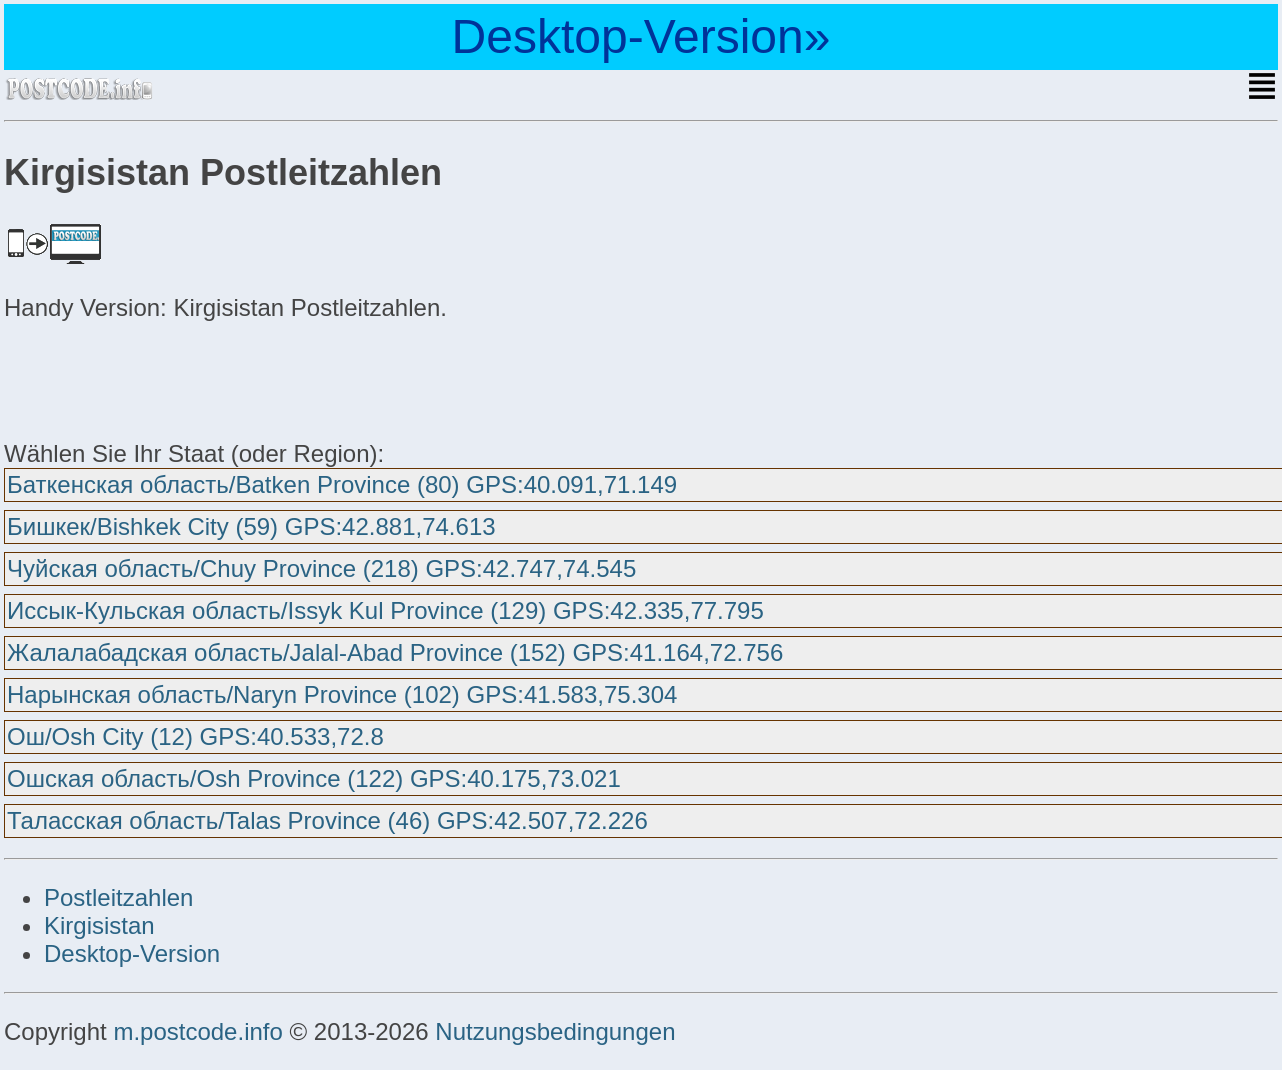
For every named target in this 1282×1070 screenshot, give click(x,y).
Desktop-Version (132, 953)
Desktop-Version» (641, 36)
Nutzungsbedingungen (555, 1031)
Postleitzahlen (118, 897)
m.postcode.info (197, 1031)
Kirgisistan (99, 925)
